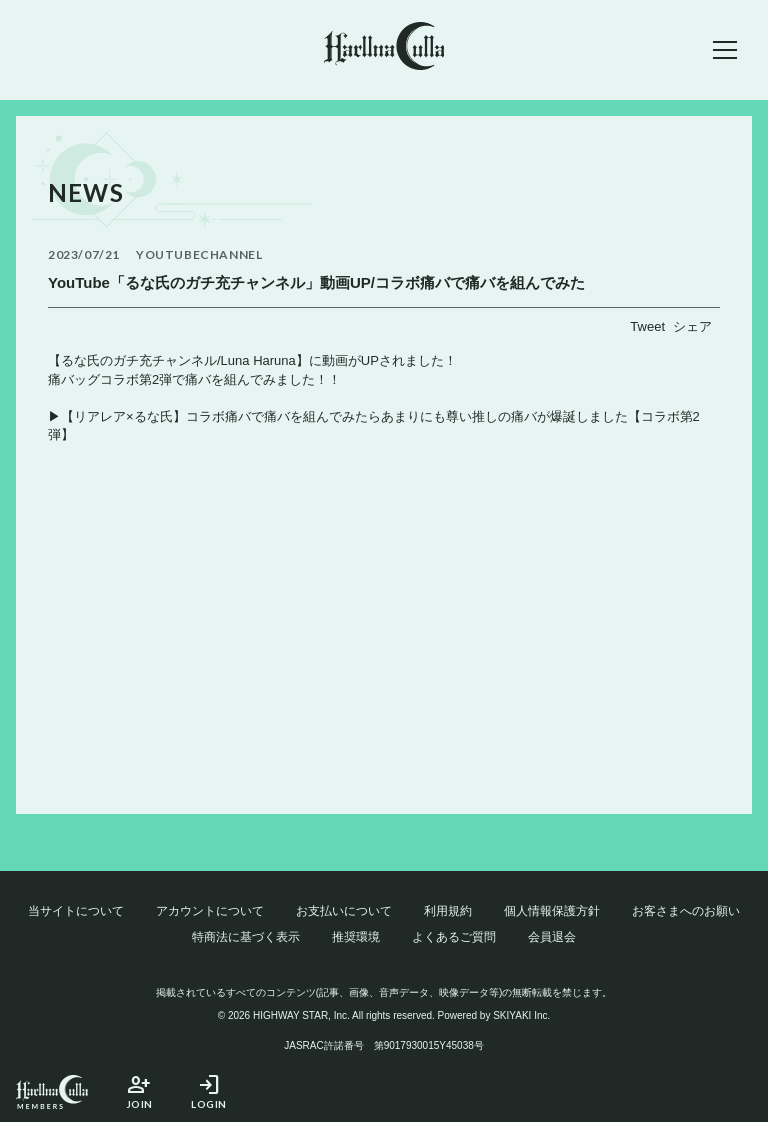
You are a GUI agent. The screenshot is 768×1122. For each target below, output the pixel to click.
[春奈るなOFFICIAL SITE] (384, 49)
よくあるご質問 (454, 937)
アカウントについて (210, 911)
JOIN (139, 1091)
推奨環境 (356, 937)
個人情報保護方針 (552, 911)
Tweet (647, 326)
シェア (692, 326)
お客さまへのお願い (686, 911)
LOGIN (209, 1091)
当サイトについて (76, 911)
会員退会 (552, 937)
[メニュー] (725, 50)
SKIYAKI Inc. (521, 1015)
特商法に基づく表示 (246, 937)
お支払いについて (344, 911)
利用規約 (448, 911)
